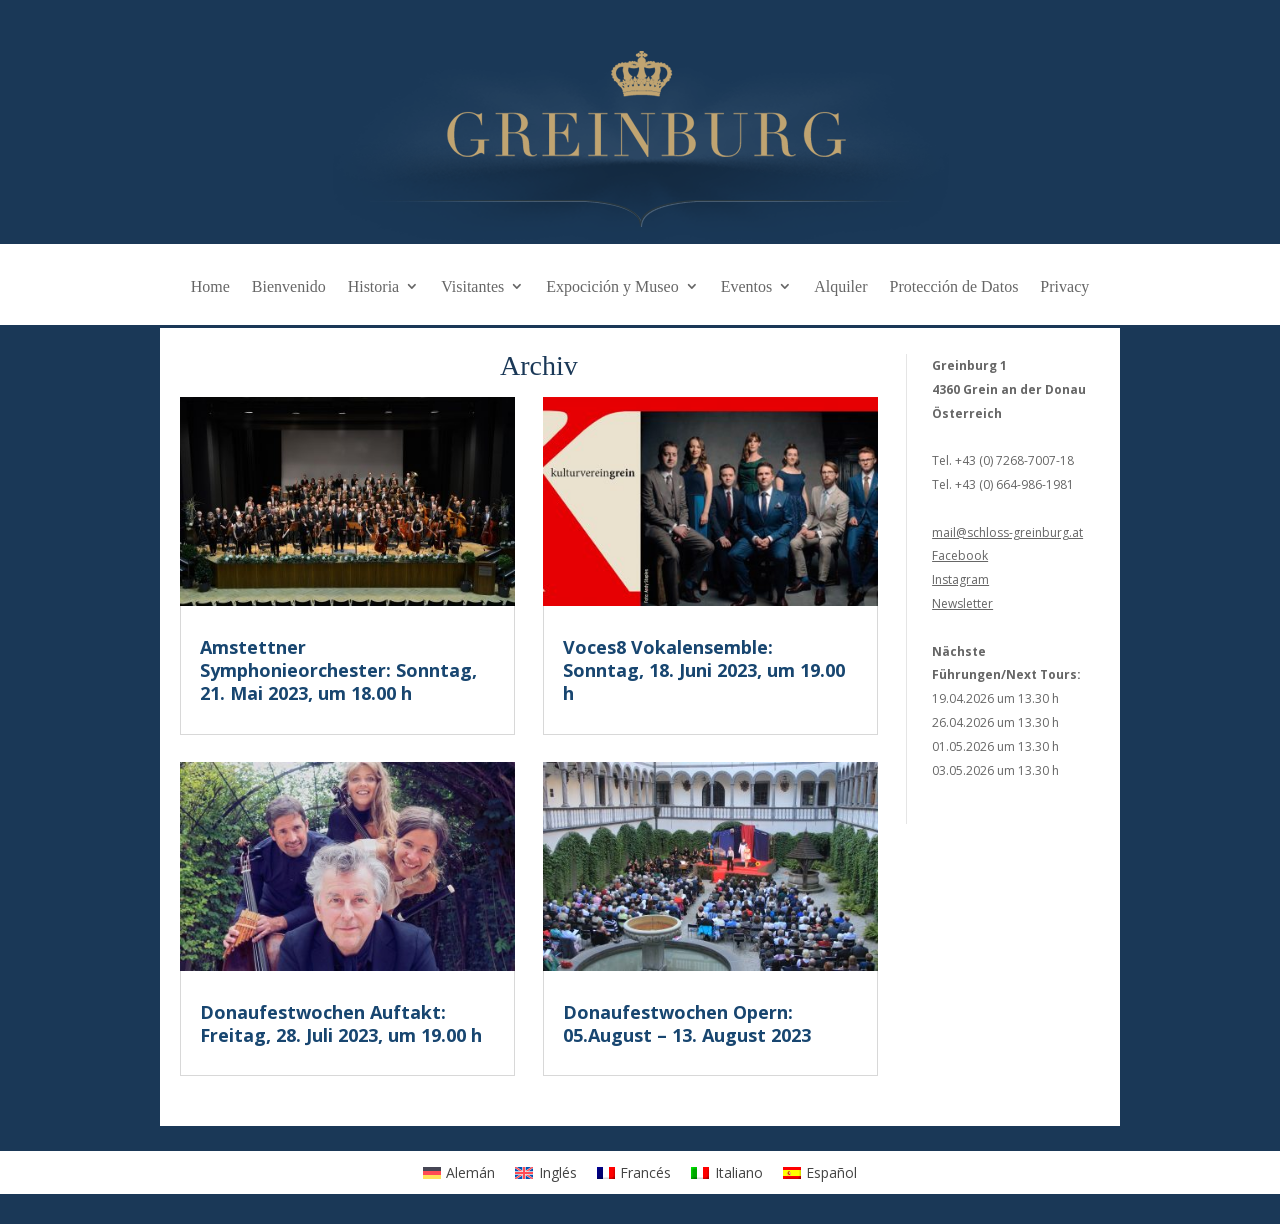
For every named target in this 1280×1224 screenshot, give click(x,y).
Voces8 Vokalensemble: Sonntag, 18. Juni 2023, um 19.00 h (704, 670)
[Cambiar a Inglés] (546, 1172)
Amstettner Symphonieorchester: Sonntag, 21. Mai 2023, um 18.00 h (338, 670)
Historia (374, 286)
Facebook (960, 555)
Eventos (747, 286)
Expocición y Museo (612, 286)
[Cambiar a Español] (820, 1172)
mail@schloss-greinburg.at (1007, 532)
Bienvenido (289, 286)
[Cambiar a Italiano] (727, 1172)
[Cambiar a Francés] (634, 1172)
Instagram (960, 579)
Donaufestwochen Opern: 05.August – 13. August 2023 (687, 1023)
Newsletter (962, 603)
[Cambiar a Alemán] (459, 1172)
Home (210, 286)
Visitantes (472, 286)
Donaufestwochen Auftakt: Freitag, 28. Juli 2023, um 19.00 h (341, 1023)
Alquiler (840, 286)
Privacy (1064, 286)
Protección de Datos (954, 286)
